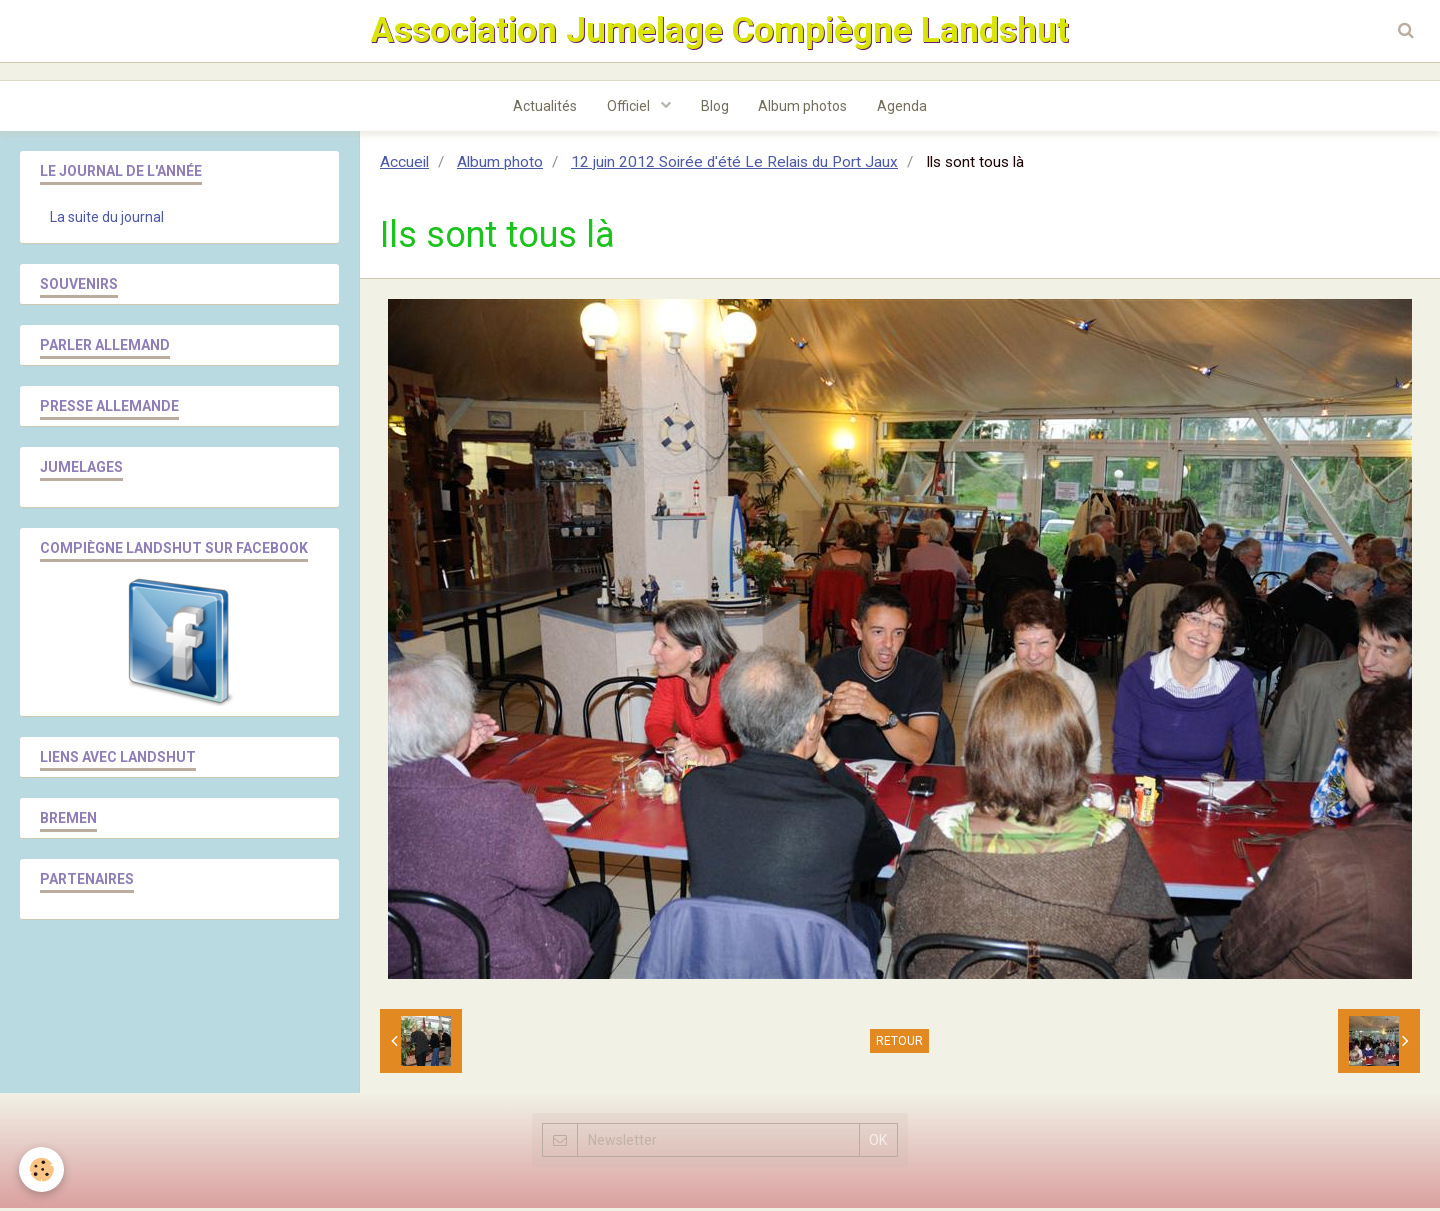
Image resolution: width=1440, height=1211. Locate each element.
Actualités (545, 109)
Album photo (500, 165)
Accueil (404, 165)
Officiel (630, 109)
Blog (715, 109)
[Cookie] (42, 1169)
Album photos (803, 109)
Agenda (903, 109)
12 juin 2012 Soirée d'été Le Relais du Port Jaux (734, 165)
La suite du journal (107, 220)
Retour (899, 1044)
